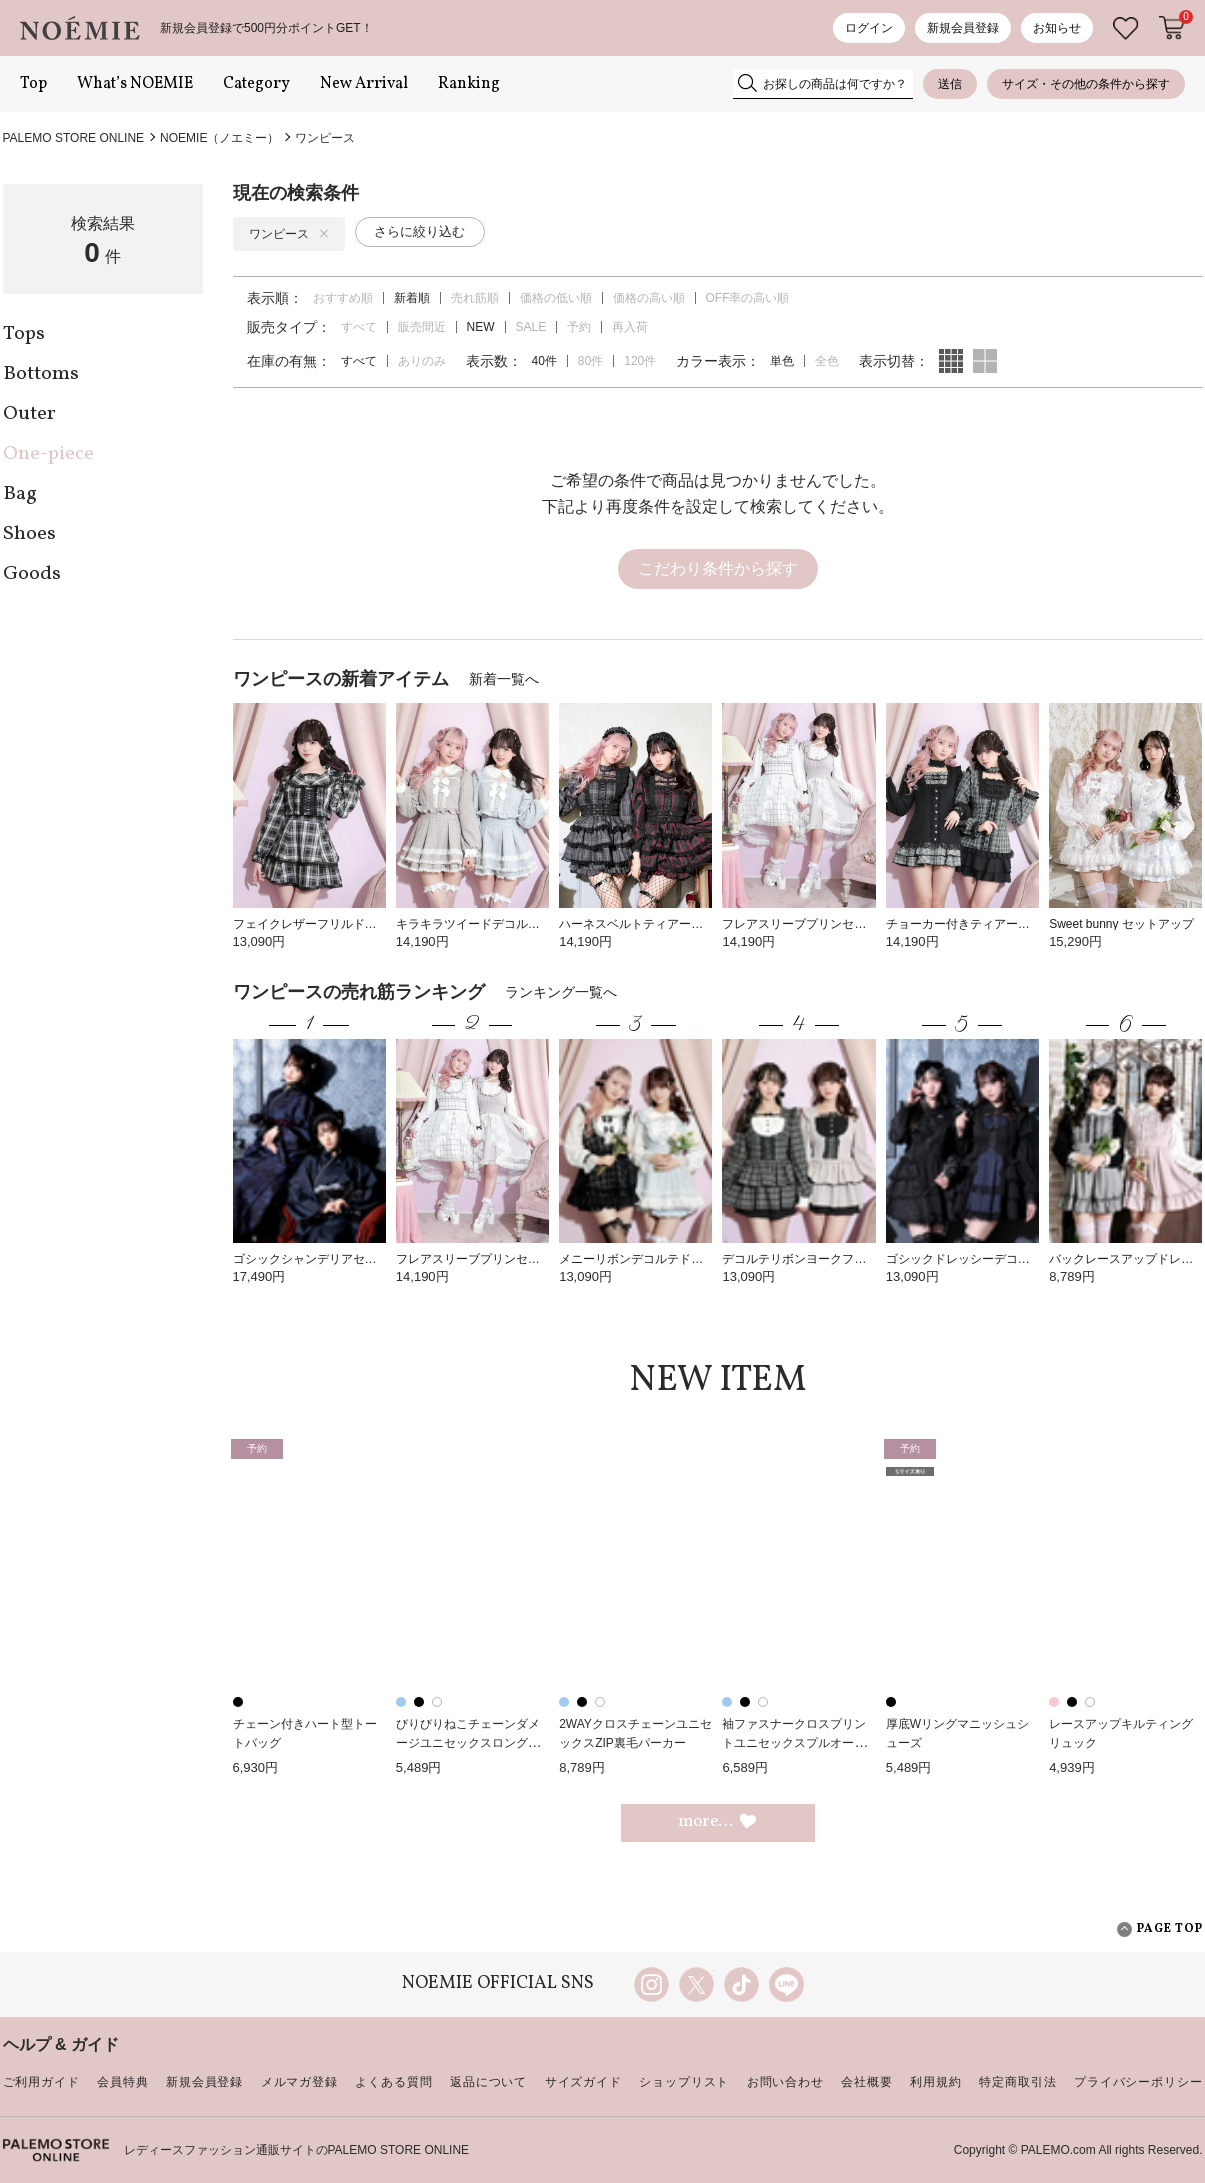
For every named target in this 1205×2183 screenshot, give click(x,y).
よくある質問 (393, 2082)
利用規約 (935, 2082)
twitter (696, 1984)
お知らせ (1057, 28)
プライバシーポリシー (1138, 2082)
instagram (651, 1984)
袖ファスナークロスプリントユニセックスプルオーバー (794, 1742)
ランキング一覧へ (561, 992)
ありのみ (422, 361)
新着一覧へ (504, 679)
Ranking (469, 84)
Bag (20, 494)
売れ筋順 (475, 298)
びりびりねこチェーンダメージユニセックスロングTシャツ (471, 1742)
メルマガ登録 (299, 2082)
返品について (488, 2082)
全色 (827, 361)
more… (717, 1821)
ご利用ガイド (41, 2082)
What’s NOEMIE (135, 84)
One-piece (48, 454)
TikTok (741, 1984)
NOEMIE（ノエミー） (219, 138)
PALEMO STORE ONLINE (74, 138)
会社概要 (866, 2082)
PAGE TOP (1160, 1929)
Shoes (29, 534)
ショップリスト (684, 2082)
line (786, 1984)
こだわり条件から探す (718, 568)
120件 (640, 361)
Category (256, 84)
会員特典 (122, 2082)
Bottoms (41, 374)
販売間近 (422, 327)
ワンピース (325, 138)
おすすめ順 (343, 298)
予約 (579, 327)
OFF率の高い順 (748, 298)
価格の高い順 (649, 298)
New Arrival (364, 84)
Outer (29, 414)
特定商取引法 (1017, 2082)
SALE (531, 327)
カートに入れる (1172, 28)
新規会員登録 (963, 28)
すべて (359, 327)
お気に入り (1126, 28)
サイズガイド (583, 2082)
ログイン (869, 28)
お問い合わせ (785, 2082)
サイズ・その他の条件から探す (1086, 84)
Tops (24, 334)
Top (33, 84)
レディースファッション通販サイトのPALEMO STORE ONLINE (297, 2150)
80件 (590, 361)
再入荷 (630, 327)
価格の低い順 (556, 298)
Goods (32, 574)
